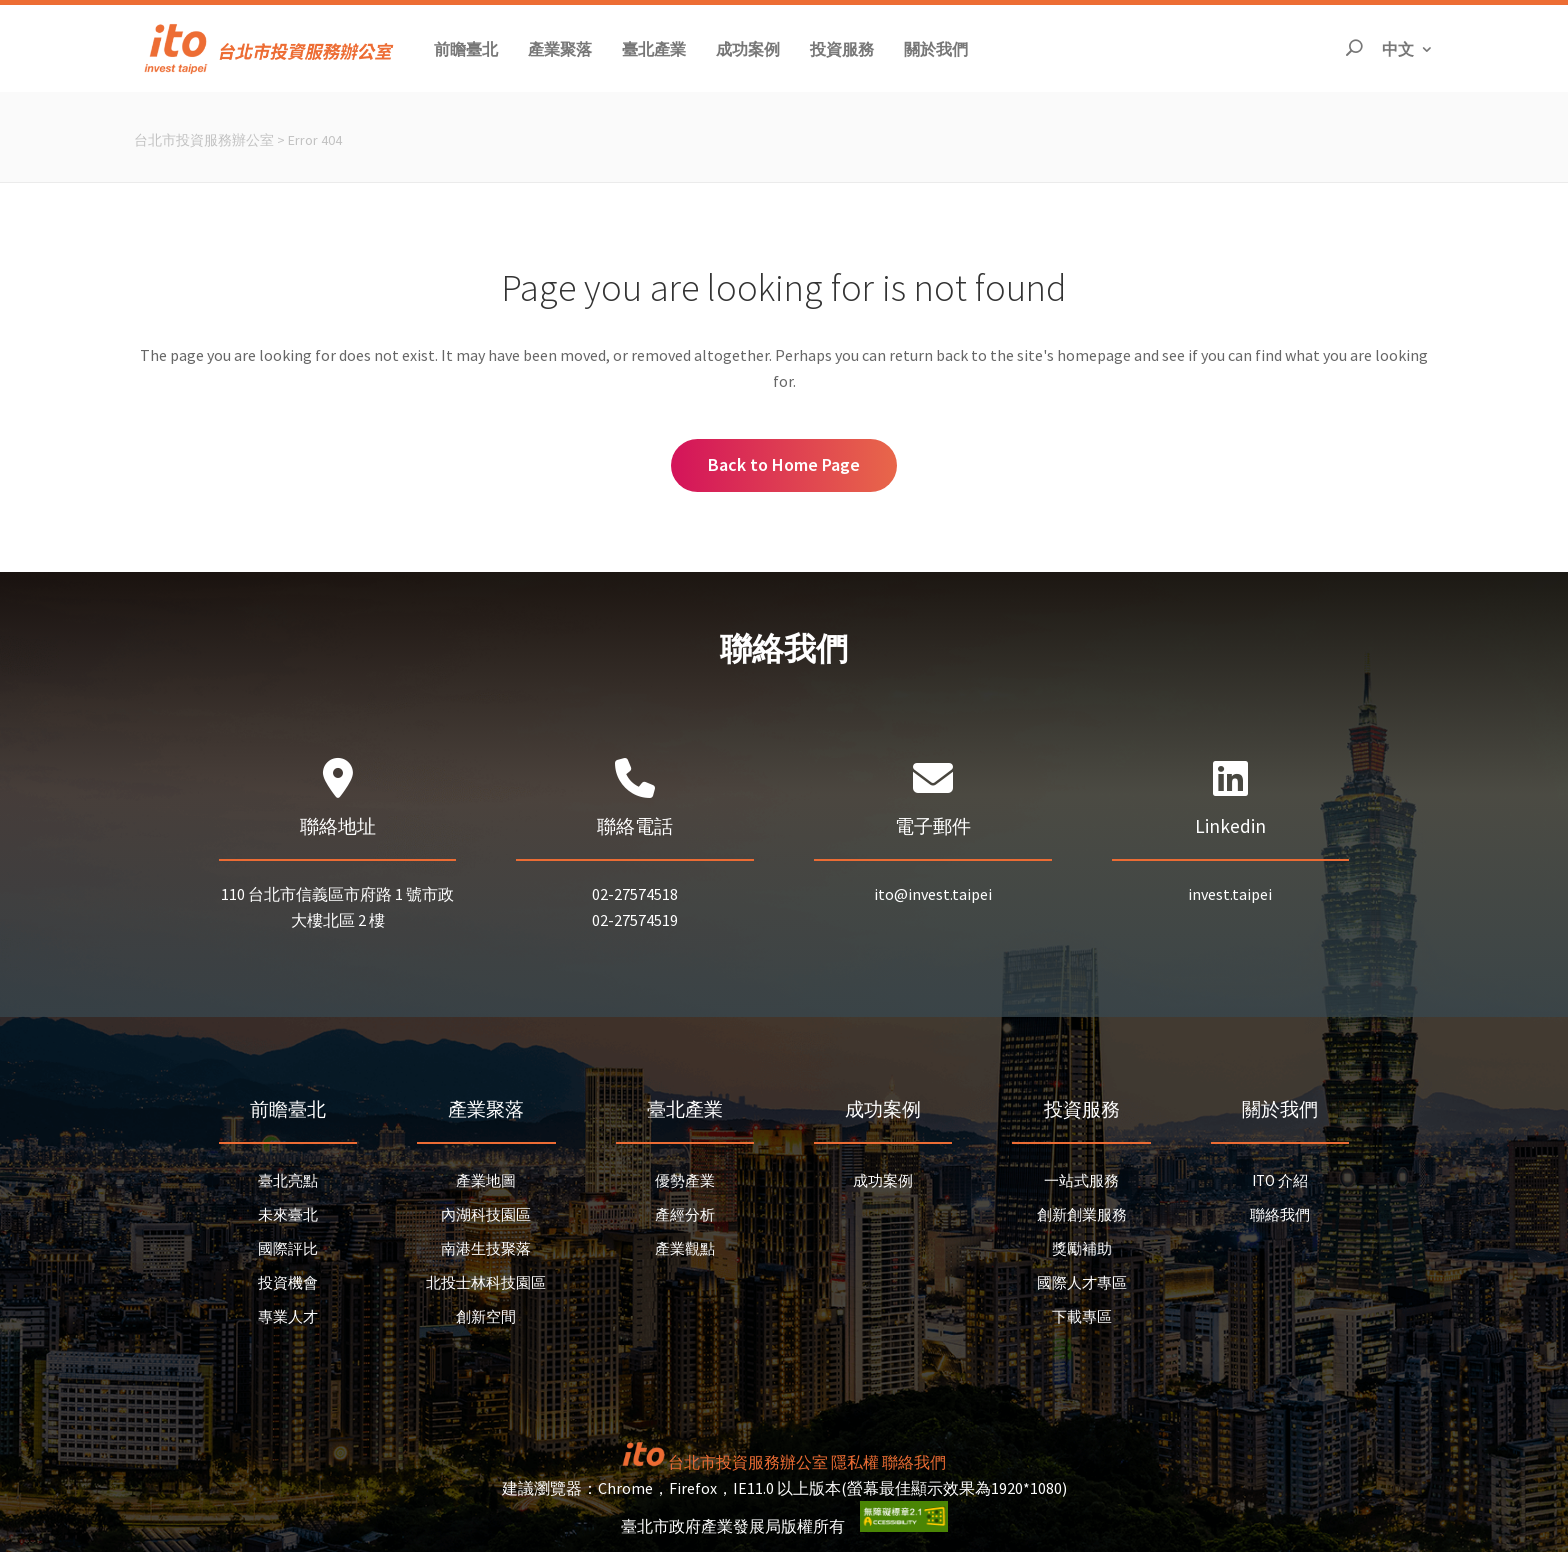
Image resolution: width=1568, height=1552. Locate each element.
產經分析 (685, 1214)
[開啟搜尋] (1354, 48)
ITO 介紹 (1280, 1180)
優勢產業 (685, 1180)
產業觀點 (685, 1248)
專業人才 (288, 1316)
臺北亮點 (288, 1180)
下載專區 (1082, 1316)
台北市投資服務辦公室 (204, 140)
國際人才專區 (1082, 1282)
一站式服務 (1081, 1180)
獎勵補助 (1082, 1248)
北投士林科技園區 (486, 1282)
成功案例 (883, 1180)
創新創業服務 (1082, 1214)
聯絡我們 (1280, 1214)
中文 (1408, 47)
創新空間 (486, 1316)
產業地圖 (486, 1180)
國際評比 (288, 1248)
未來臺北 (288, 1214)
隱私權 (855, 1462)
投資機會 (288, 1282)
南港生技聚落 (486, 1248)
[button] (466, 48)
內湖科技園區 (486, 1214)
